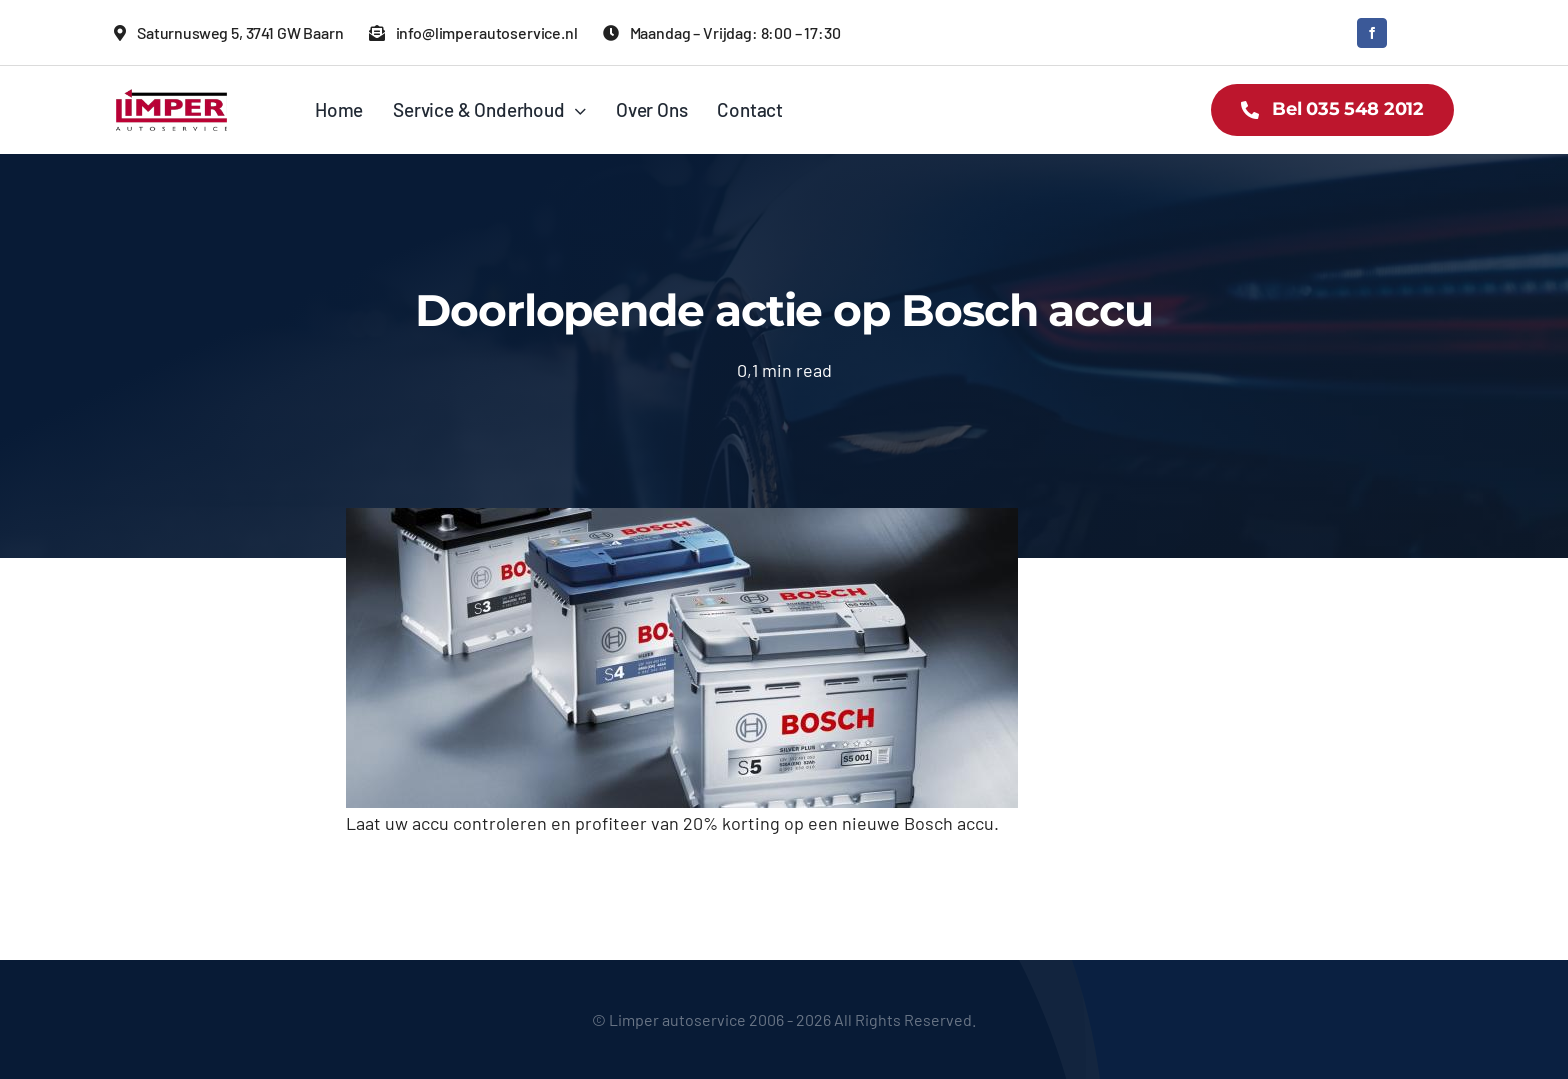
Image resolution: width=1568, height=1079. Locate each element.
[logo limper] (171, 95)
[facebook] (1372, 33)
